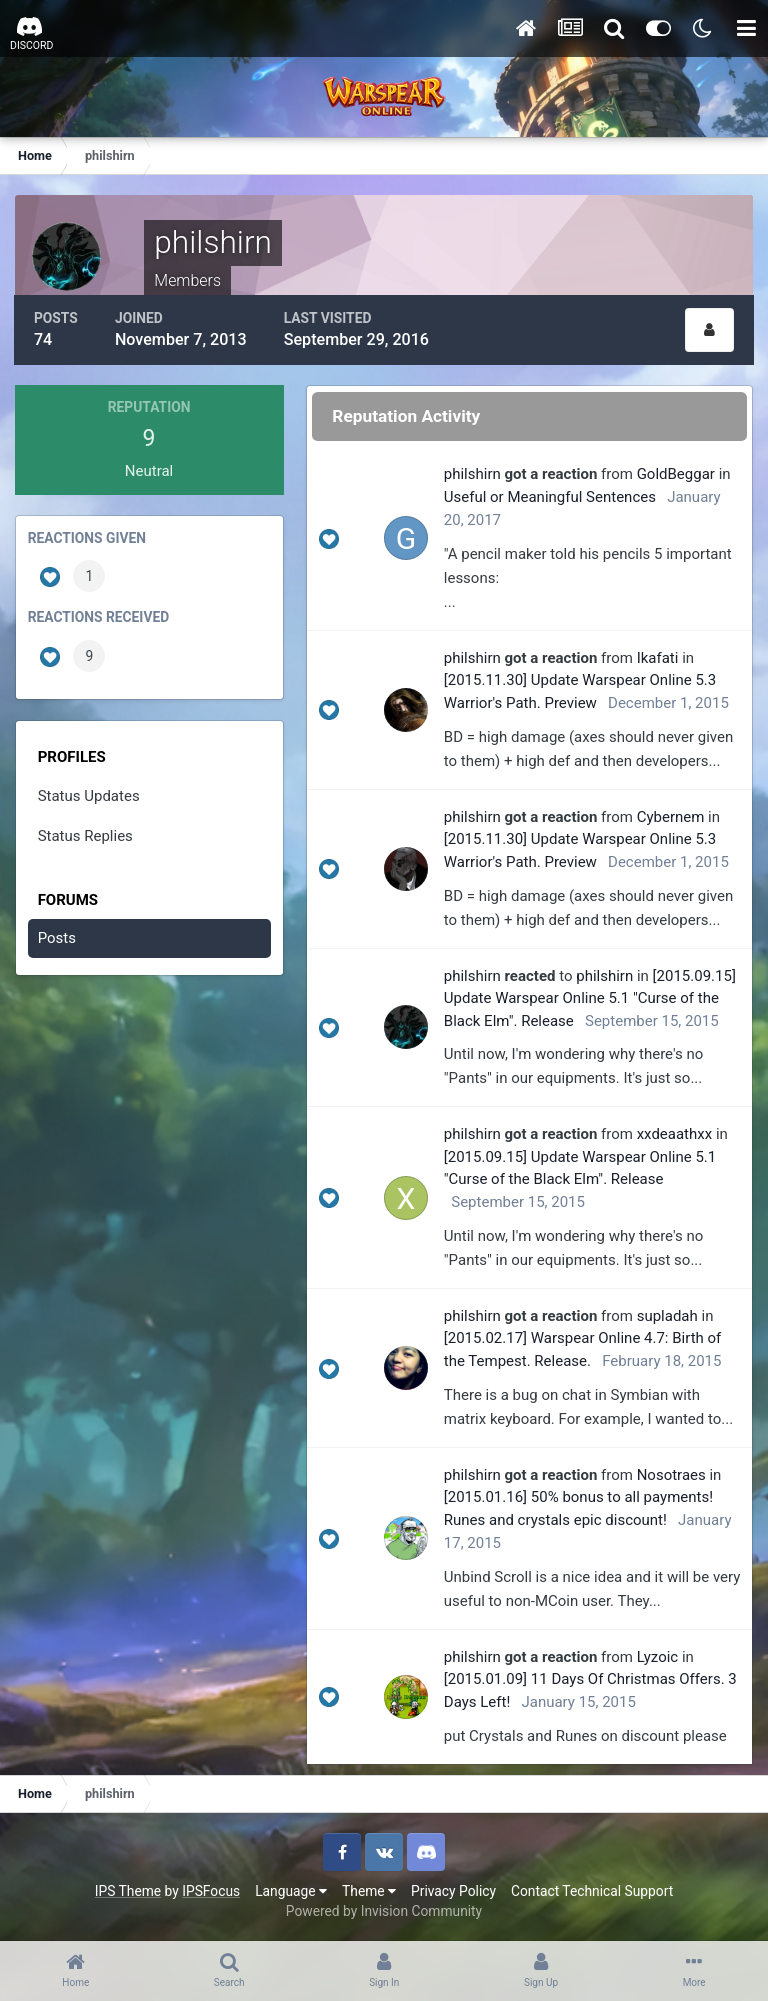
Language (291, 1890)
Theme (369, 1890)
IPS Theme (128, 1890)
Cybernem (672, 815)
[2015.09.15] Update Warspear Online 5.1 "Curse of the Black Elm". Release (591, 996)
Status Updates (89, 794)
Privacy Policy (453, 1890)
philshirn (473, 473)
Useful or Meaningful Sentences (551, 496)
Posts (57, 937)
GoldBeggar (677, 473)
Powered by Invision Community (384, 1910)
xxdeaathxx (676, 1133)
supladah (668, 1315)
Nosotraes (672, 1474)
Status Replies (85, 835)
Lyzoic (659, 1656)
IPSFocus (211, 1890)
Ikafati (659, 657)
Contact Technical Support (592, 1890)
